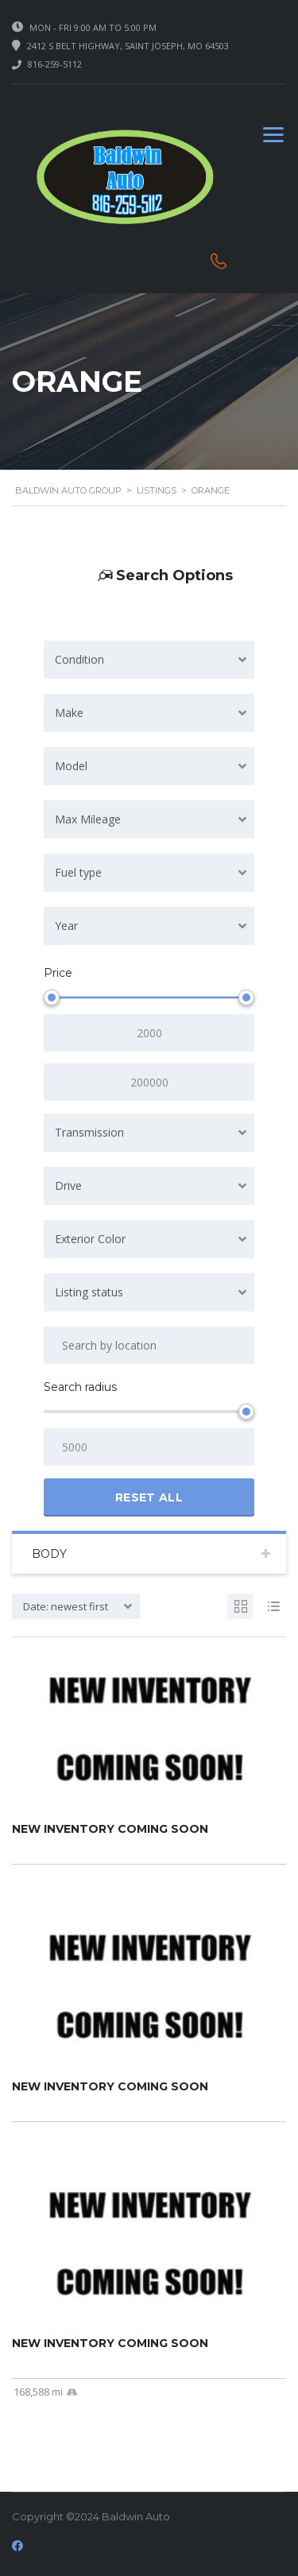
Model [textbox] (71, 765)
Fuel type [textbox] (78, 872)
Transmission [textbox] (89, 1132)
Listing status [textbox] (89, 1292)
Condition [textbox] (79, 659)
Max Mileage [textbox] (88, 819)
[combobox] (149, 660)
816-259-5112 (55, 64)
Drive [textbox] (68, 1185)
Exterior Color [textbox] (90, 1238)
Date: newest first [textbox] (65, 1606)
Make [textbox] (69, 712)
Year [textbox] (66, 925)
